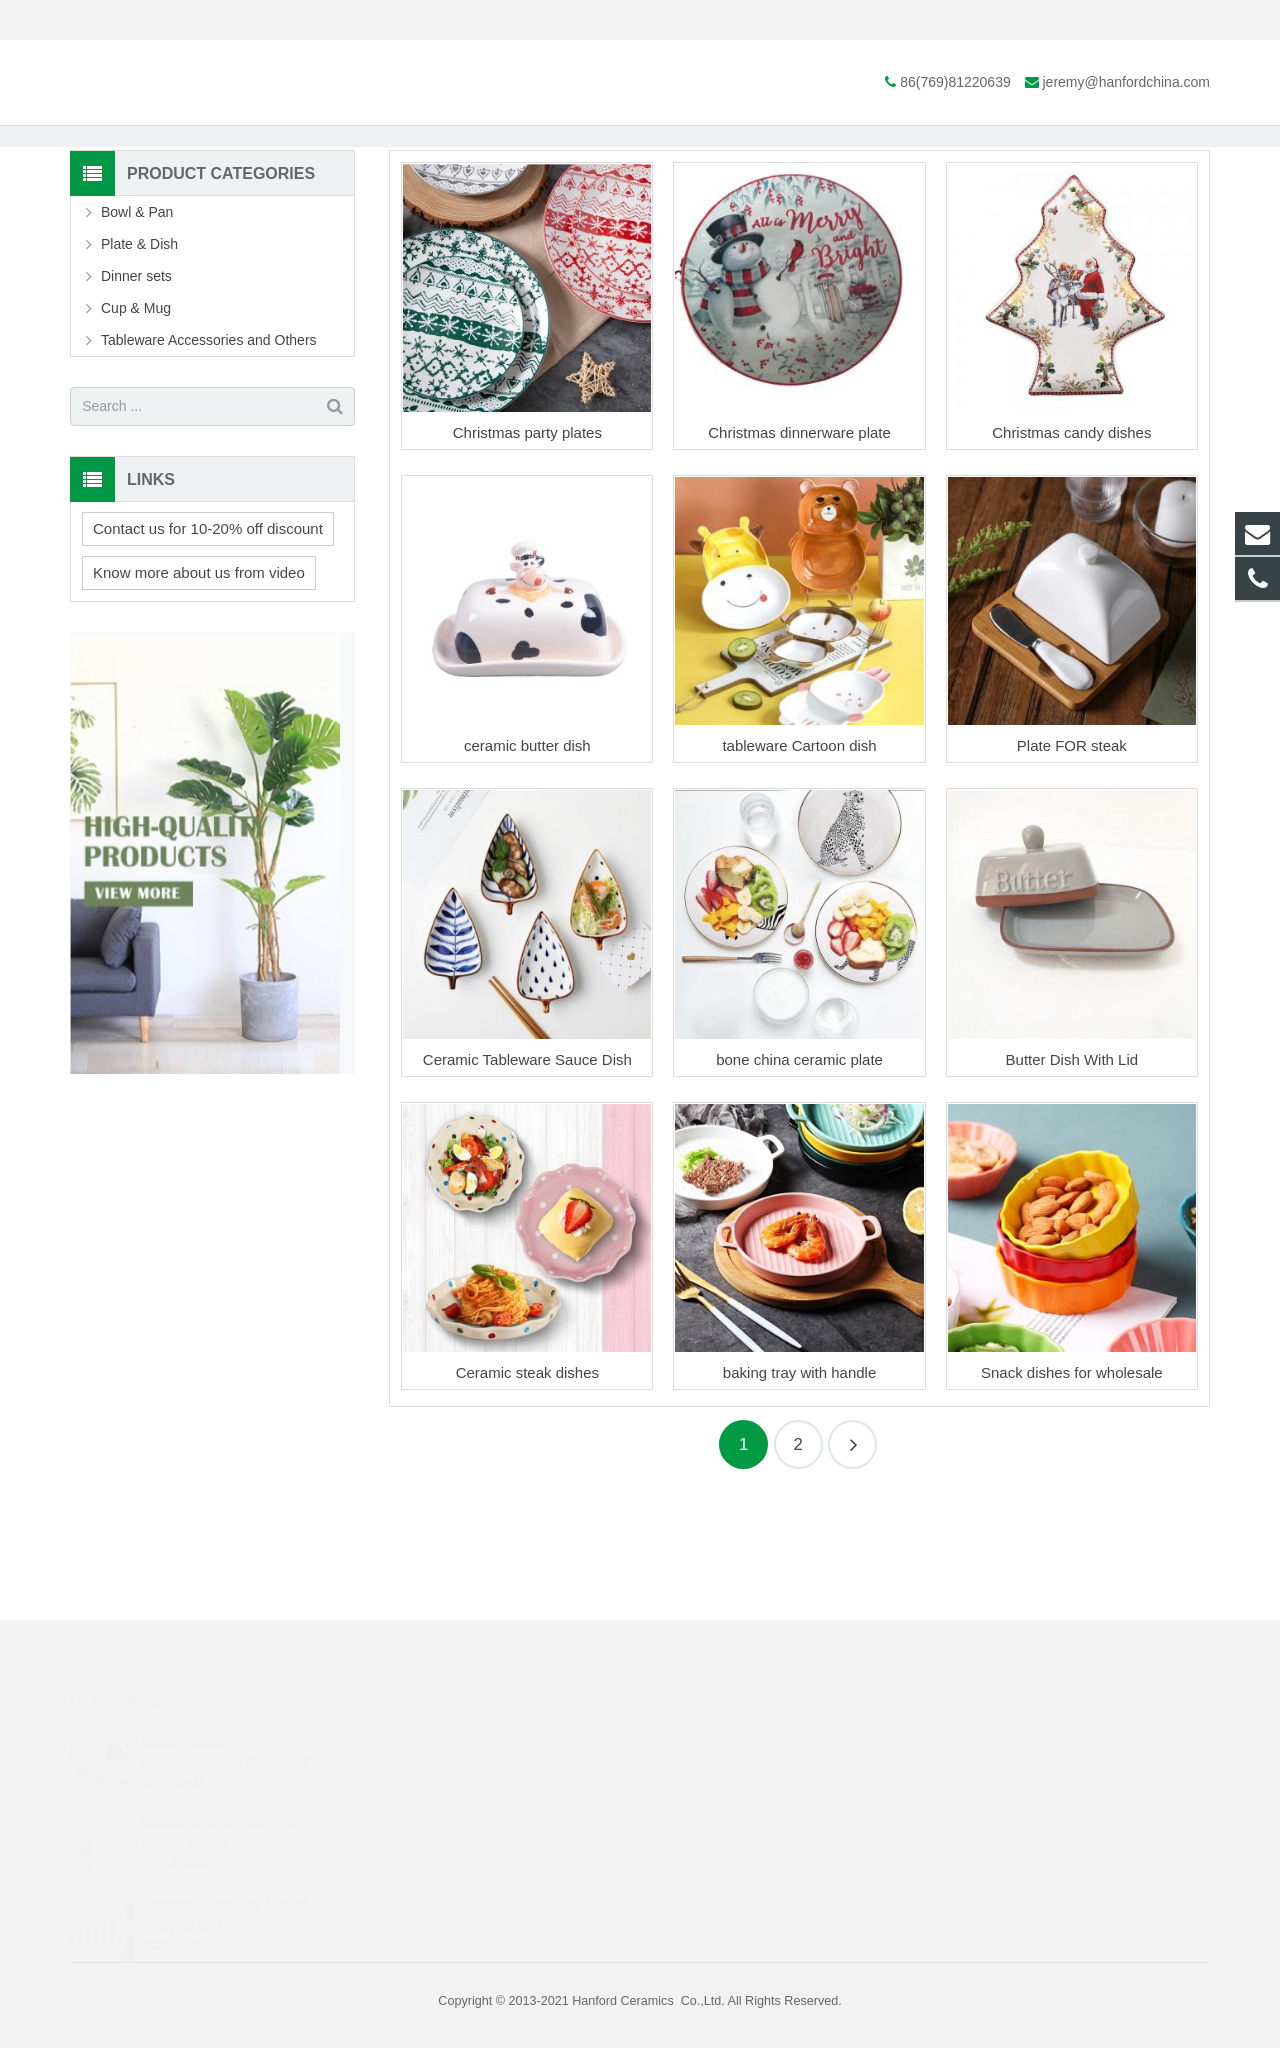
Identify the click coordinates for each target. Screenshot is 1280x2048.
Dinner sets (136, 400)
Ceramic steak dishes (527, 1496)
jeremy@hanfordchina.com (311, 20)
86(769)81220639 (140, 20)
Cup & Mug (136, 432)
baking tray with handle (799, 1496)
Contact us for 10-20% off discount (208, 652)
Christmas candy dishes (1071, 556)
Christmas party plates (527, 556)
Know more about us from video (199, 696)
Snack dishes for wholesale (1072, 1496)
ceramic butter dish (527, 870)
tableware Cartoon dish (799, 870)
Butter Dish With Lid (1072, 1183)
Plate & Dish (640, 177)
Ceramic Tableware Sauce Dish (527, 1183)
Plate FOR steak (1072, 870)
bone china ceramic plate (799, 1183)
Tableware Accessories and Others (209, 464)
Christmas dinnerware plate (799, 556)
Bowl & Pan (137, 336)
